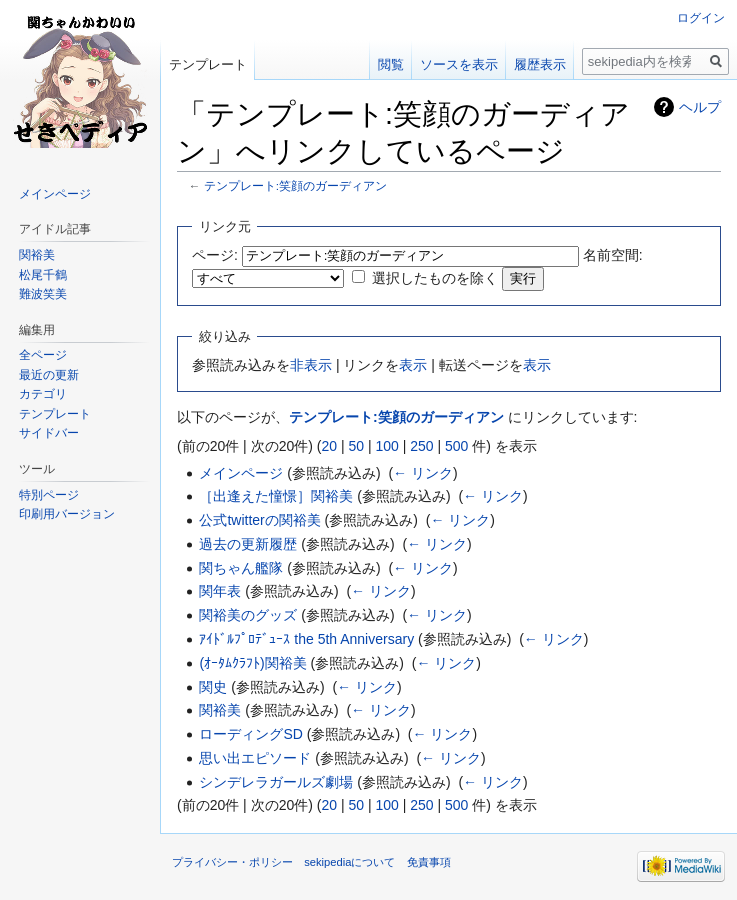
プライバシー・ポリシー (232, 862)
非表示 (311, 365)
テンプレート (208, 64)
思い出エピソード (255, 758)
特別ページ (49, 495)
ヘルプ (700, 107)
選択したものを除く (435, 278)
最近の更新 (49, 375)
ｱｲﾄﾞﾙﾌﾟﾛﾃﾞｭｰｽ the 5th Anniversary (306, 639)
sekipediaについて (349, 862)
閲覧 (391, 64)
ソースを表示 (459, 64)
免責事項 (429, 862)
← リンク (423, 473)
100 (386, 446)
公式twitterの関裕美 (259, 520)
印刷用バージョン (67, 514)
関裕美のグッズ (248, 615)
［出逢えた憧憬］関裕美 (276, 496)
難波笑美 (43, 294)
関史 (213, 687)
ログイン (701, 18)
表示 (413, 365)
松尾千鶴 (43, 275)
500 (456, 446)
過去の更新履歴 (248, 544)
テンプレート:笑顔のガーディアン (295, 185)
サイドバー (49, 433)
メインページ (241, 473)
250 (421, 446)
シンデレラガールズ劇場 (276, 782)
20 (329, 446)
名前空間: (613, 255)
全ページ (43, 355)
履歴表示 (540, 64)
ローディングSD (250, 734)
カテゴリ (43, 394)
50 (356, 446)
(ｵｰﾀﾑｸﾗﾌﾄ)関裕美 (252, 663)
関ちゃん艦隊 (241, 568)
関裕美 (220, 710)
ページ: (215, 255)
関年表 (220, 591)
